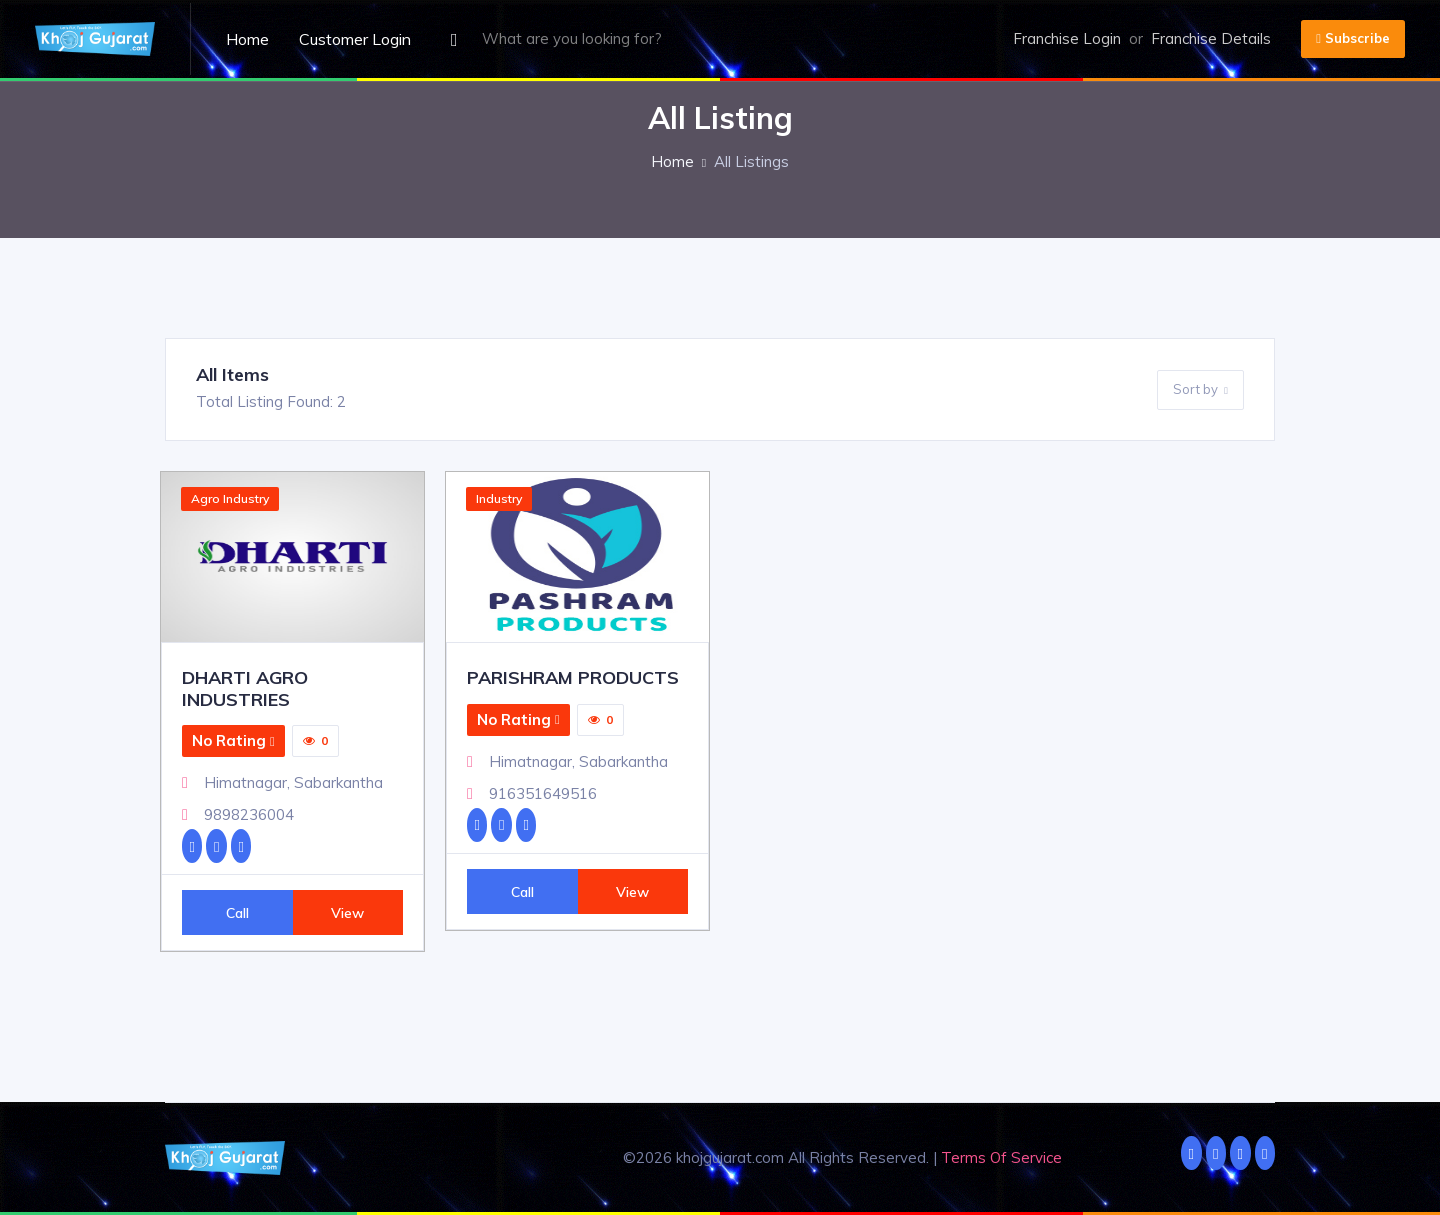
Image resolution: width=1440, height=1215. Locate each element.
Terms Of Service (1001, 1157)
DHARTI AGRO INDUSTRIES (245, 688)
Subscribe (1353, 38)
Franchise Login (1067, 38)
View (347, 912)
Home (247, 39)
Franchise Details (1211, 38)
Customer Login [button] (355, 39)
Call (237, 912)
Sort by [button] (1200, 390)
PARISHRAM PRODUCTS (573, 677)
